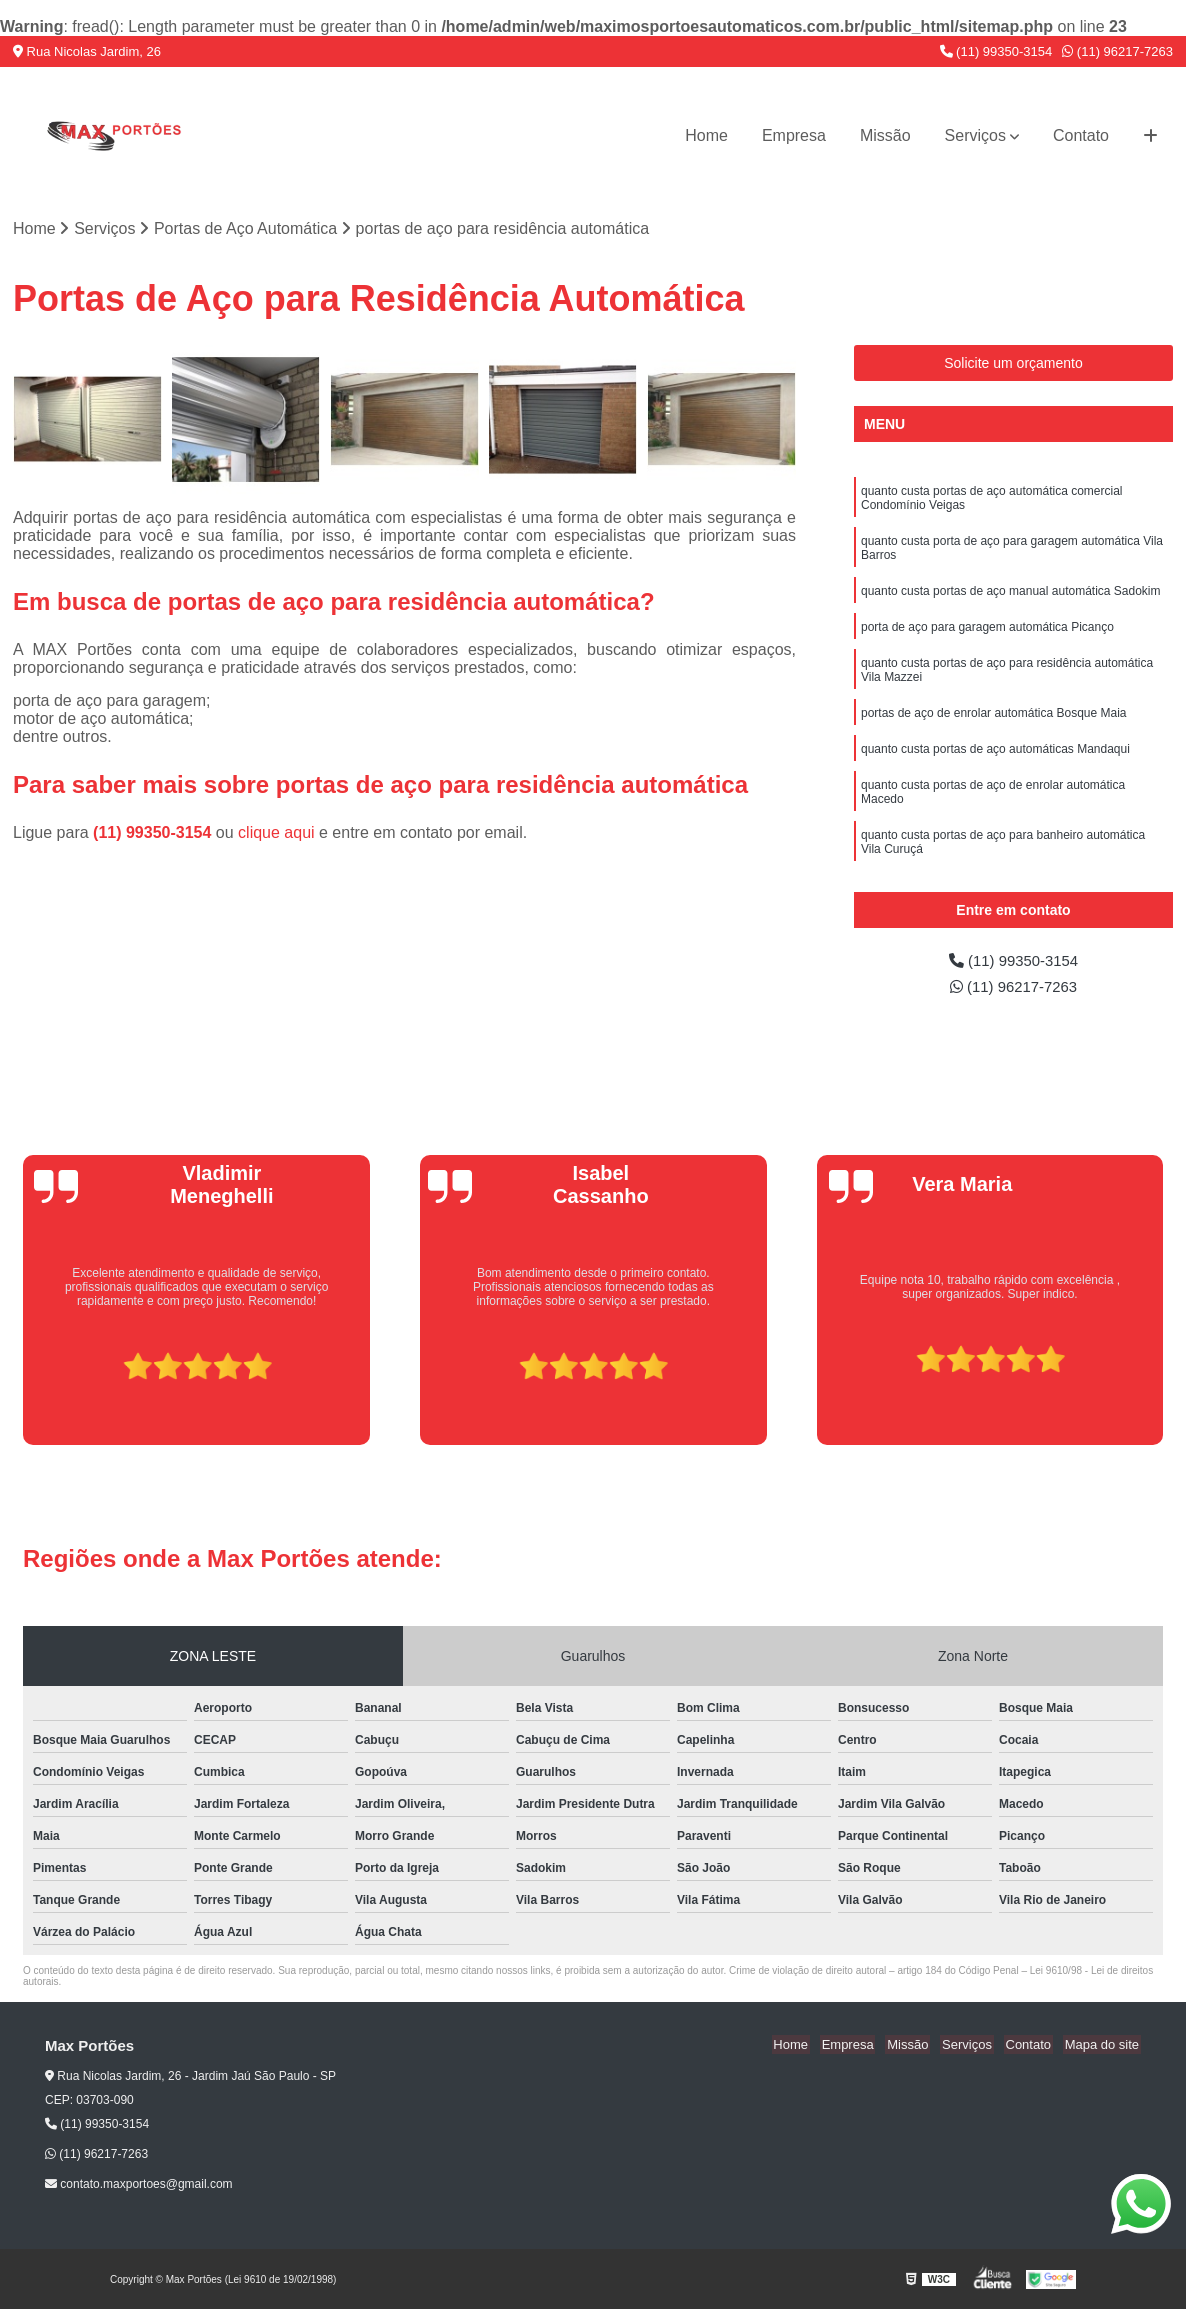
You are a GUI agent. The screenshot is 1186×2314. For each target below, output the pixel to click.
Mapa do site (1103, 2049)
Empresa (794, 135)
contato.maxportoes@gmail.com (139, 2189)
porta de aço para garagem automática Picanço (987, 635)
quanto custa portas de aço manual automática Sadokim (1011, 597)
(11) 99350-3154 (996, 51)
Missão (885, 135)
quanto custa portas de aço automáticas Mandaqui (995, 763)
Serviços (975, 135)
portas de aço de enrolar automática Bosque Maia (994, 725)
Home (706, 135)
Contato (1081, 135)
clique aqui (276, 833)
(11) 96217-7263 (1117, 51)
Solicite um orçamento (1013, 364)
